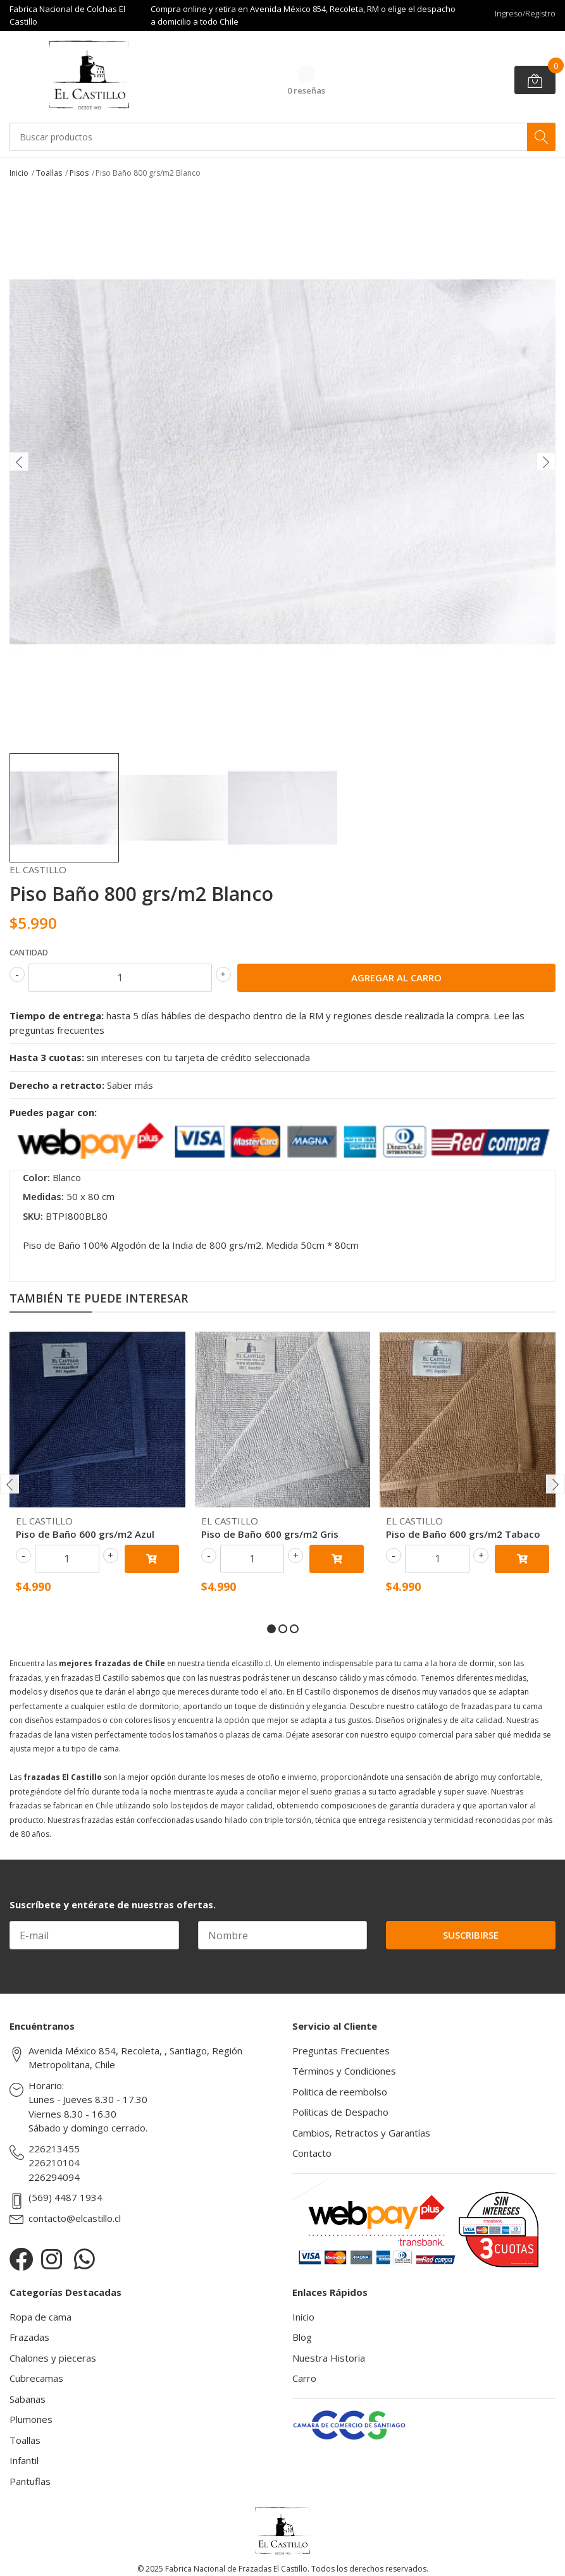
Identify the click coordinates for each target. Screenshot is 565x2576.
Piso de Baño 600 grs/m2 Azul (85, 1534)
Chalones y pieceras (52, 2358)
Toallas (49, 173)
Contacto (312, 2153)
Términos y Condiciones (344, 2070)
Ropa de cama (40, 2316)
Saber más (130, 1085)
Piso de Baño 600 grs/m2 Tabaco (463, 1534)
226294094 (54, 2177)
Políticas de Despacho (340, 2112)
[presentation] (18, 461)
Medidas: (43, 1196)
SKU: (33, 1216)
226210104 (54, 2162)
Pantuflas (30, 2481)
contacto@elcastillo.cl (74, 2218)
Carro (304, 2378)
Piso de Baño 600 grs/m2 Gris (269, 1534)
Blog (302, 2337)
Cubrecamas (36, 2378)
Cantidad (28, 952)
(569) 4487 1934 (65, 2197)
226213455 (54, 2148)
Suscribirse (471, 1935)
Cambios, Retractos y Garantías (361, 2132)
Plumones (31, 2419)
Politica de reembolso (339, 2091)
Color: (36, 1177)
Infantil (24, 2460)
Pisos (79, 173)
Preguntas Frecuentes (341, 2050)
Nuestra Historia (328, 2358)
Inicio (18, 173)
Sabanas (27, 2399)
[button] (271, 1628)
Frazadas (29, 2337)
